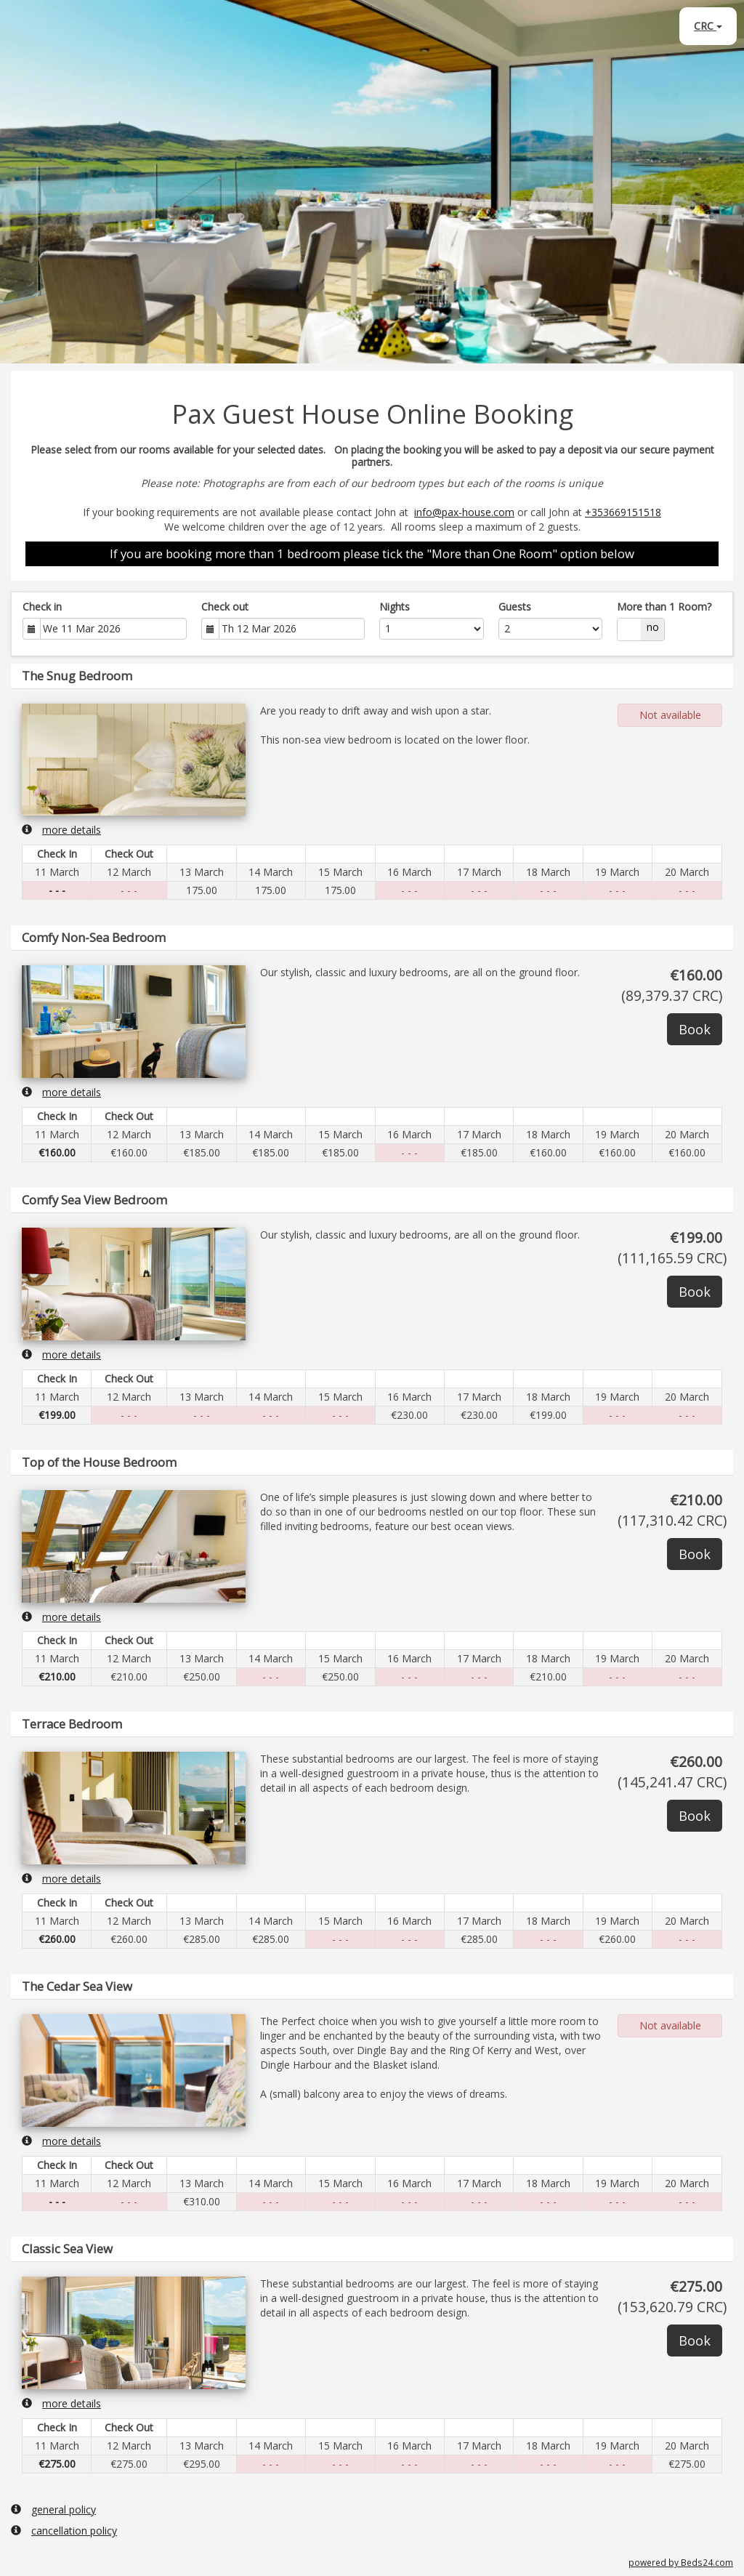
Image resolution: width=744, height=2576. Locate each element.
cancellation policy (64, 2530)
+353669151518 (623, 512)
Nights (394, 606)
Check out (224, 606)
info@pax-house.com (464, 512)
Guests (514, 606)
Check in (42, 606)
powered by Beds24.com (680, 2562)
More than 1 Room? (664, 606)
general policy (53, 2509)
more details (61, 830)
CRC (708, 26)
